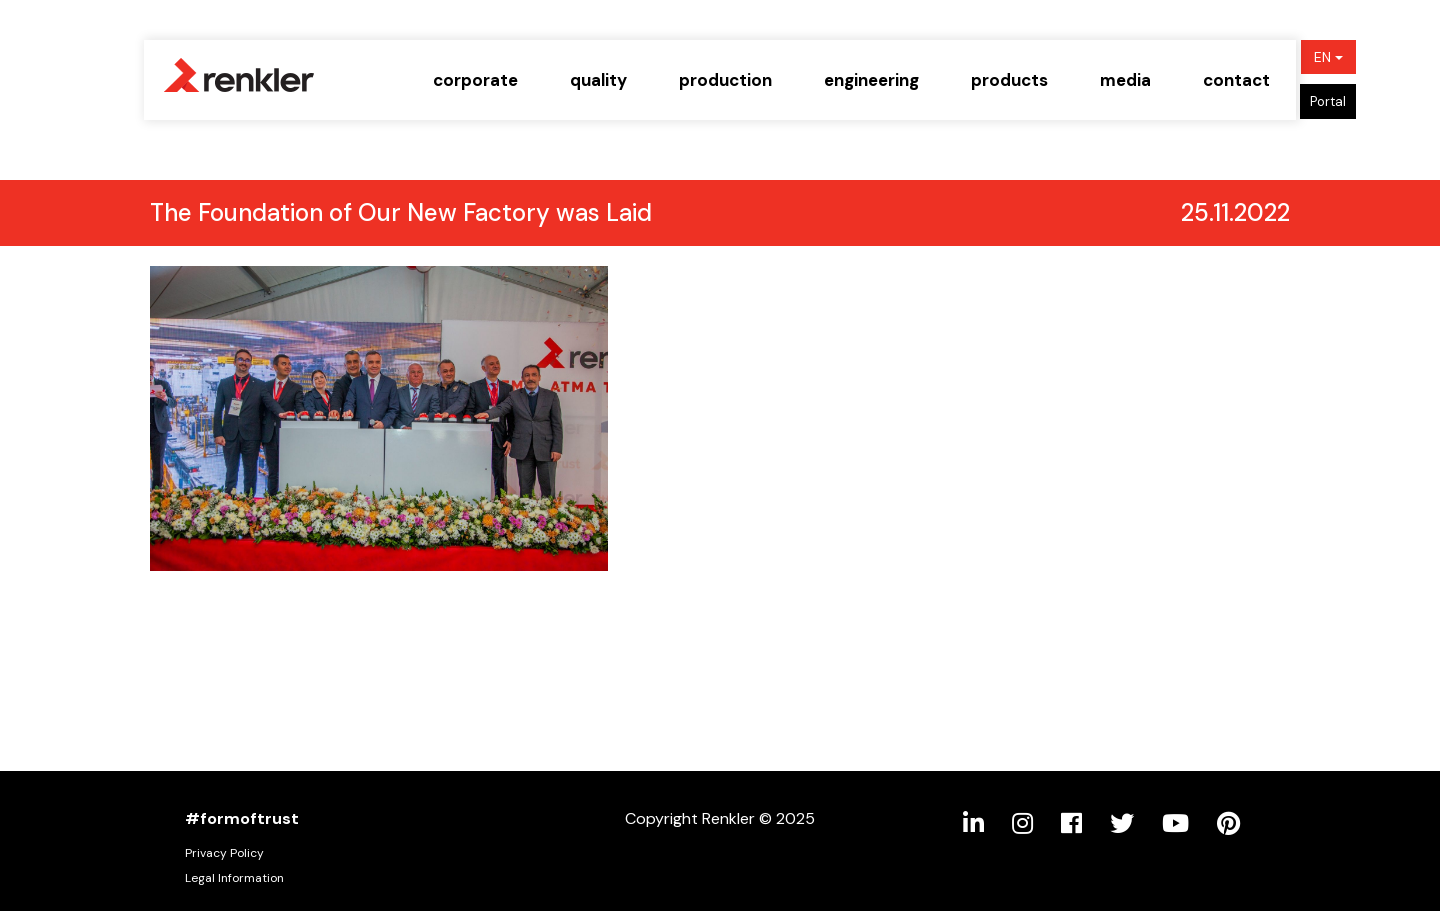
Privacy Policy (224, 853)
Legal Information (234, 878)
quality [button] (598, 80)
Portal (1328, 101)
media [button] (1125, 80)
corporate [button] (475, 80)
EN (1328, 57)
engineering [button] (871, 80)
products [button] (1009, 80)
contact (1236, 80)
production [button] (725, 80)
